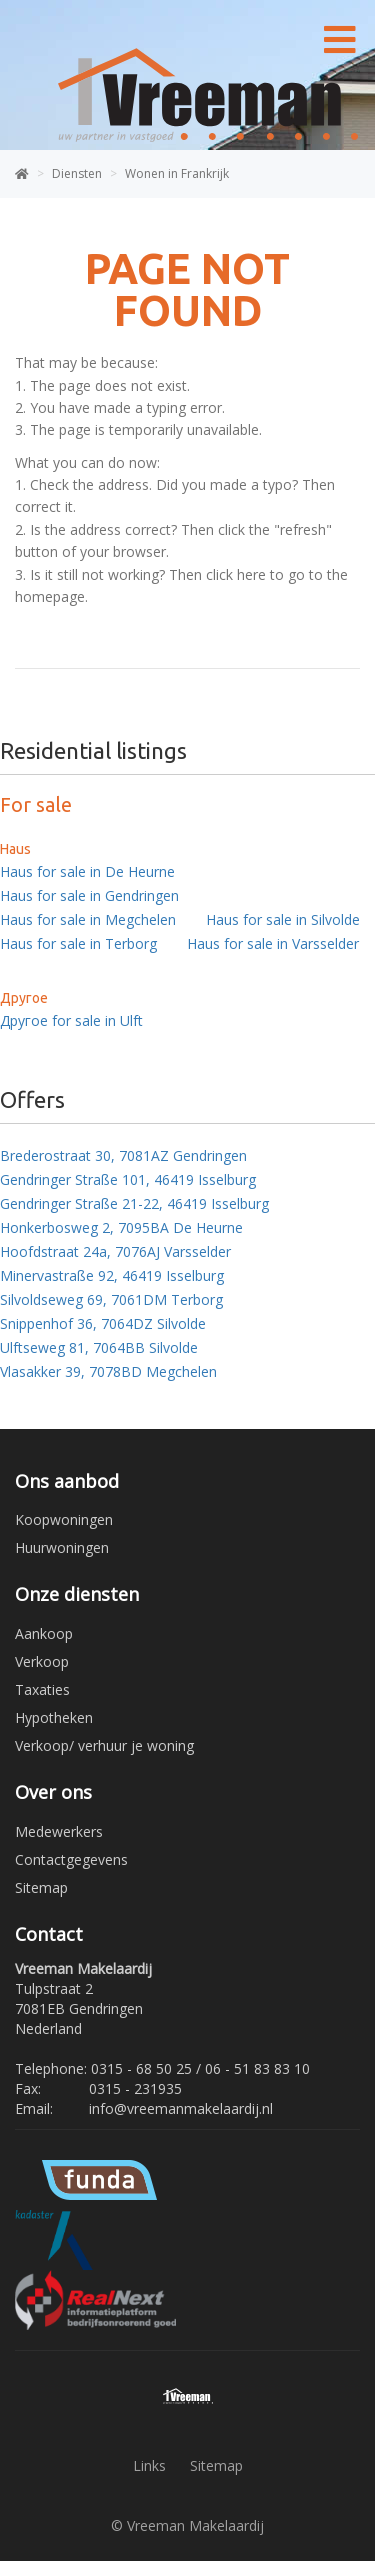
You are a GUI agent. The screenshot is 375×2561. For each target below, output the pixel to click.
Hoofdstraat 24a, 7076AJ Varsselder (115, 1251)
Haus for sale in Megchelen (88, 919)
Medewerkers (59, 1831)
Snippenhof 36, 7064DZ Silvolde (103, 1323)
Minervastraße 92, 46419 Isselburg (112, 1275)
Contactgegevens (71, 1859)
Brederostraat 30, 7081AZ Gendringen (123, 1155)
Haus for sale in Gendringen (89, 895)
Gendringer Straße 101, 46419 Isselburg (128, 1179)
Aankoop (44, 1633)
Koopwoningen (64, 1519)
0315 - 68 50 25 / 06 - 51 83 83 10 (200, 2068)
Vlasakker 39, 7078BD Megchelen (108, 1371)
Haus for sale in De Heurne (87, 871)
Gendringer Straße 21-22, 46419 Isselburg (134, 1203)
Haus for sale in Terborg (78, 943)
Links (149, 2465)
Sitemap (41, 1887)
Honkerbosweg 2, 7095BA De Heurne (121, 1227)
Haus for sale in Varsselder (273, 943)
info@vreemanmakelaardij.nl (181, 2108)
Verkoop (42, 1661)
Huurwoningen (62, 1547)
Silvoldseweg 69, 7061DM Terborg (111, 1299)
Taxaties (42, 1689)
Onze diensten (77, 1594)
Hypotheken (54, 1717)
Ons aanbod (67, 1481)
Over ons (53, 1792)
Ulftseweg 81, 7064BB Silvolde (99, 1347)
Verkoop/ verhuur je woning (104, 1745)
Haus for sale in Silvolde (283, 919)
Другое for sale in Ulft (71, 1020)
